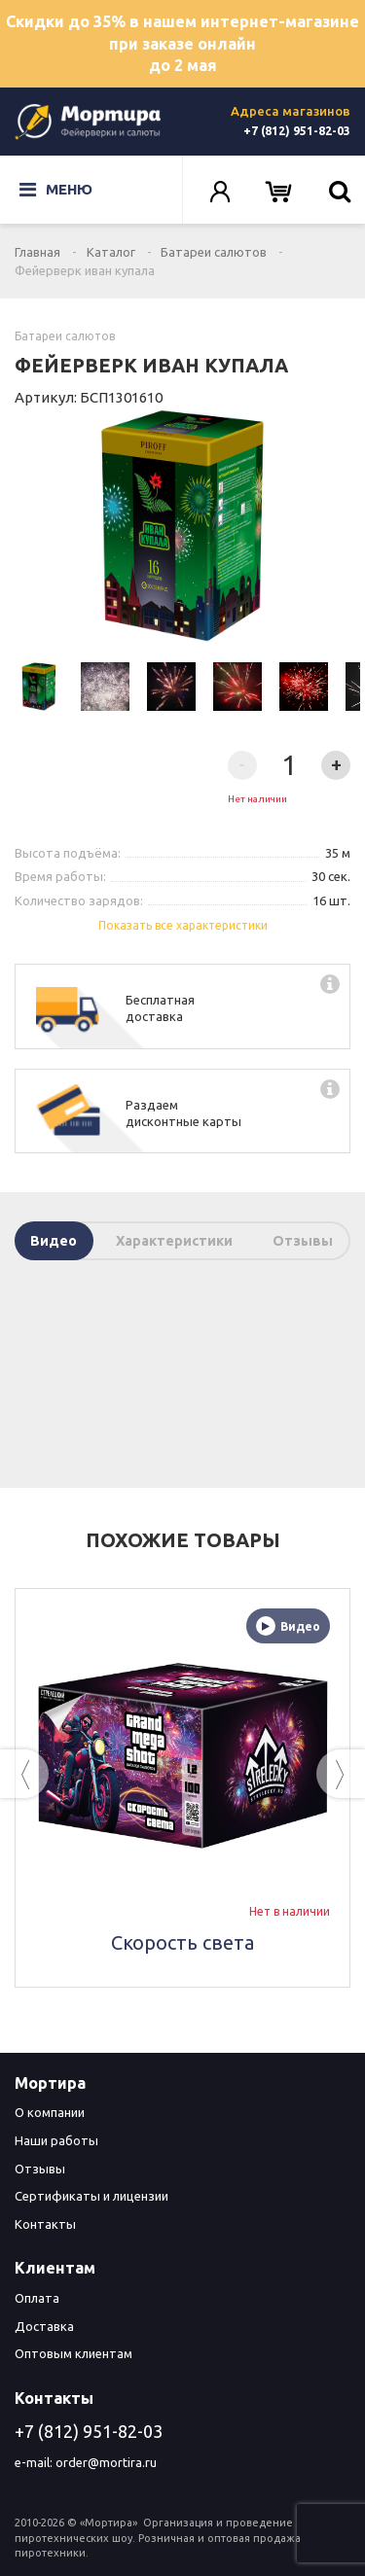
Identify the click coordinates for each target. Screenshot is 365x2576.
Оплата (37, 2298)
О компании (50, 2112)
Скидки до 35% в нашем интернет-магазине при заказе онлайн (182, 45)
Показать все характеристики (183, 925)
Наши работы (56, 2140)
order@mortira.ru (106, 2462)
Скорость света (182, 1942)
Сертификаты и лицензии (91, 2196)
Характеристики (174, 1241)
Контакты (45, 2224)
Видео (53, 1241)
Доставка (44, 2326)
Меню (55, 189)
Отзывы (303, 1241)
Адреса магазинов (290, 111)
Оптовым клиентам (73, 2353)
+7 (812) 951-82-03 (296, 130)
